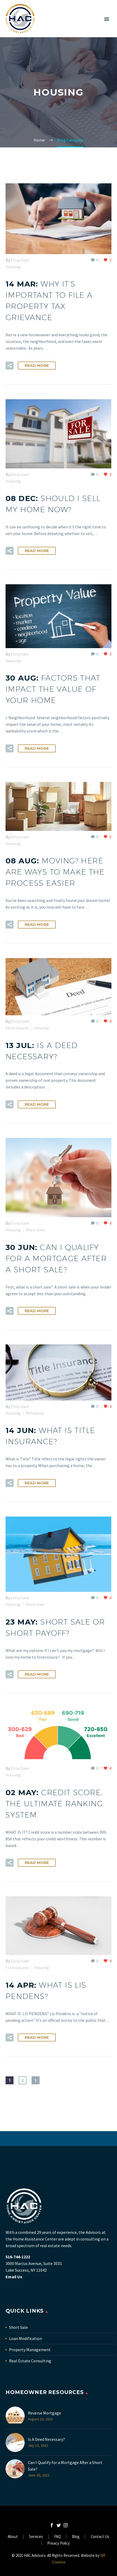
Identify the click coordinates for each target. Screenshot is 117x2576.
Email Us (14, 2276)
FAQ (57, 2537)
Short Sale (35, 1229)
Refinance (35, 1413)
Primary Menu (106, 19)
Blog (76, 2537)
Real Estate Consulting (30, 2360)
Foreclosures (17, 1027)
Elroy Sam (20, 260)
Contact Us (100, 2537)
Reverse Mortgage (44, 2413)
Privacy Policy (58, 2543)
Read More (37, 365)
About (13, 2537)
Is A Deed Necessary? (46, 2439)
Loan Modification (25, 2338)
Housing (13, 266)
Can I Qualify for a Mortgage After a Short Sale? (65, 2466)
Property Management (30, 2349)
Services (36, 2537)
